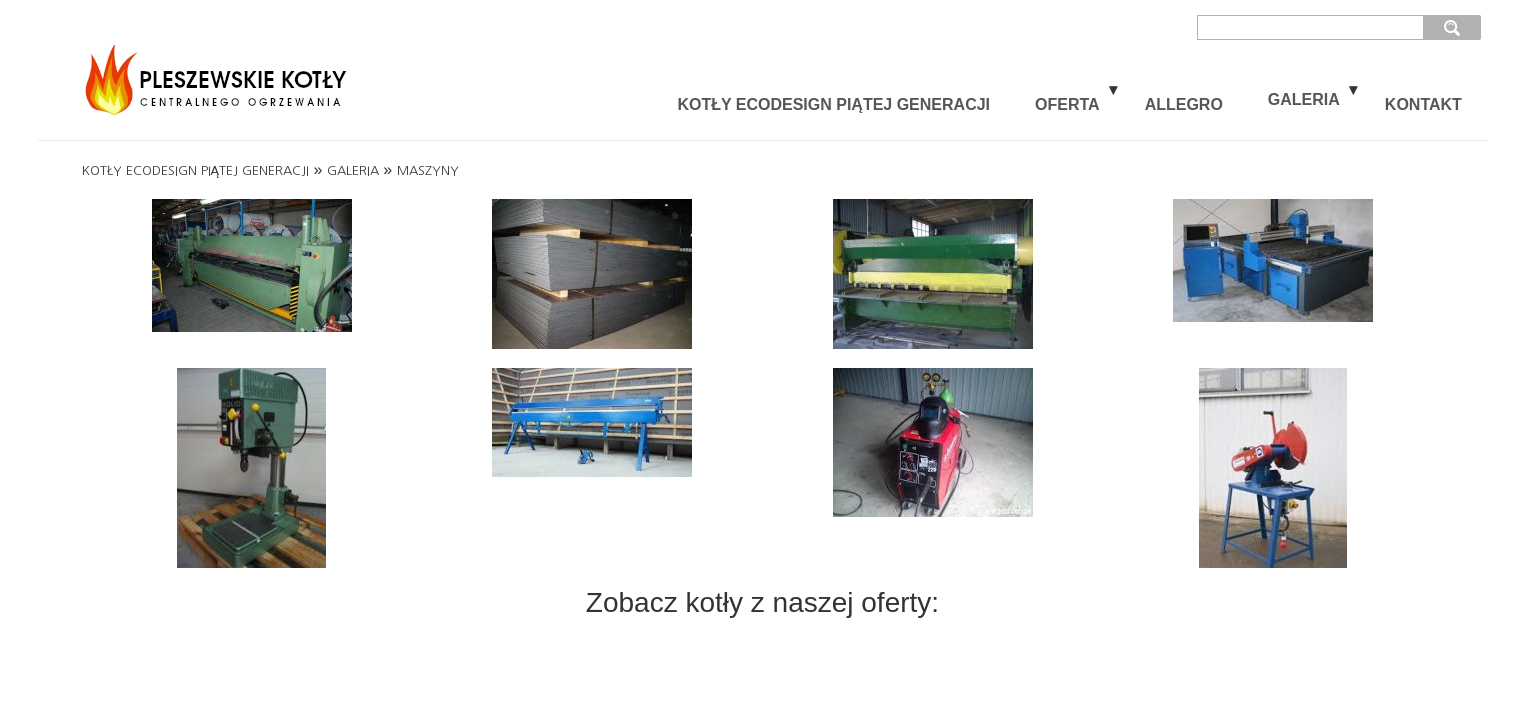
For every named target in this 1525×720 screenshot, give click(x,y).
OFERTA (1067, 104)
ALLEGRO (1184, 104)
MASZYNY (428, 170)
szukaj (1452, 27)
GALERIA (1304, 99)
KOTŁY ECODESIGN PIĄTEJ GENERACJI (833, 104)
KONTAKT (1423, 104)
